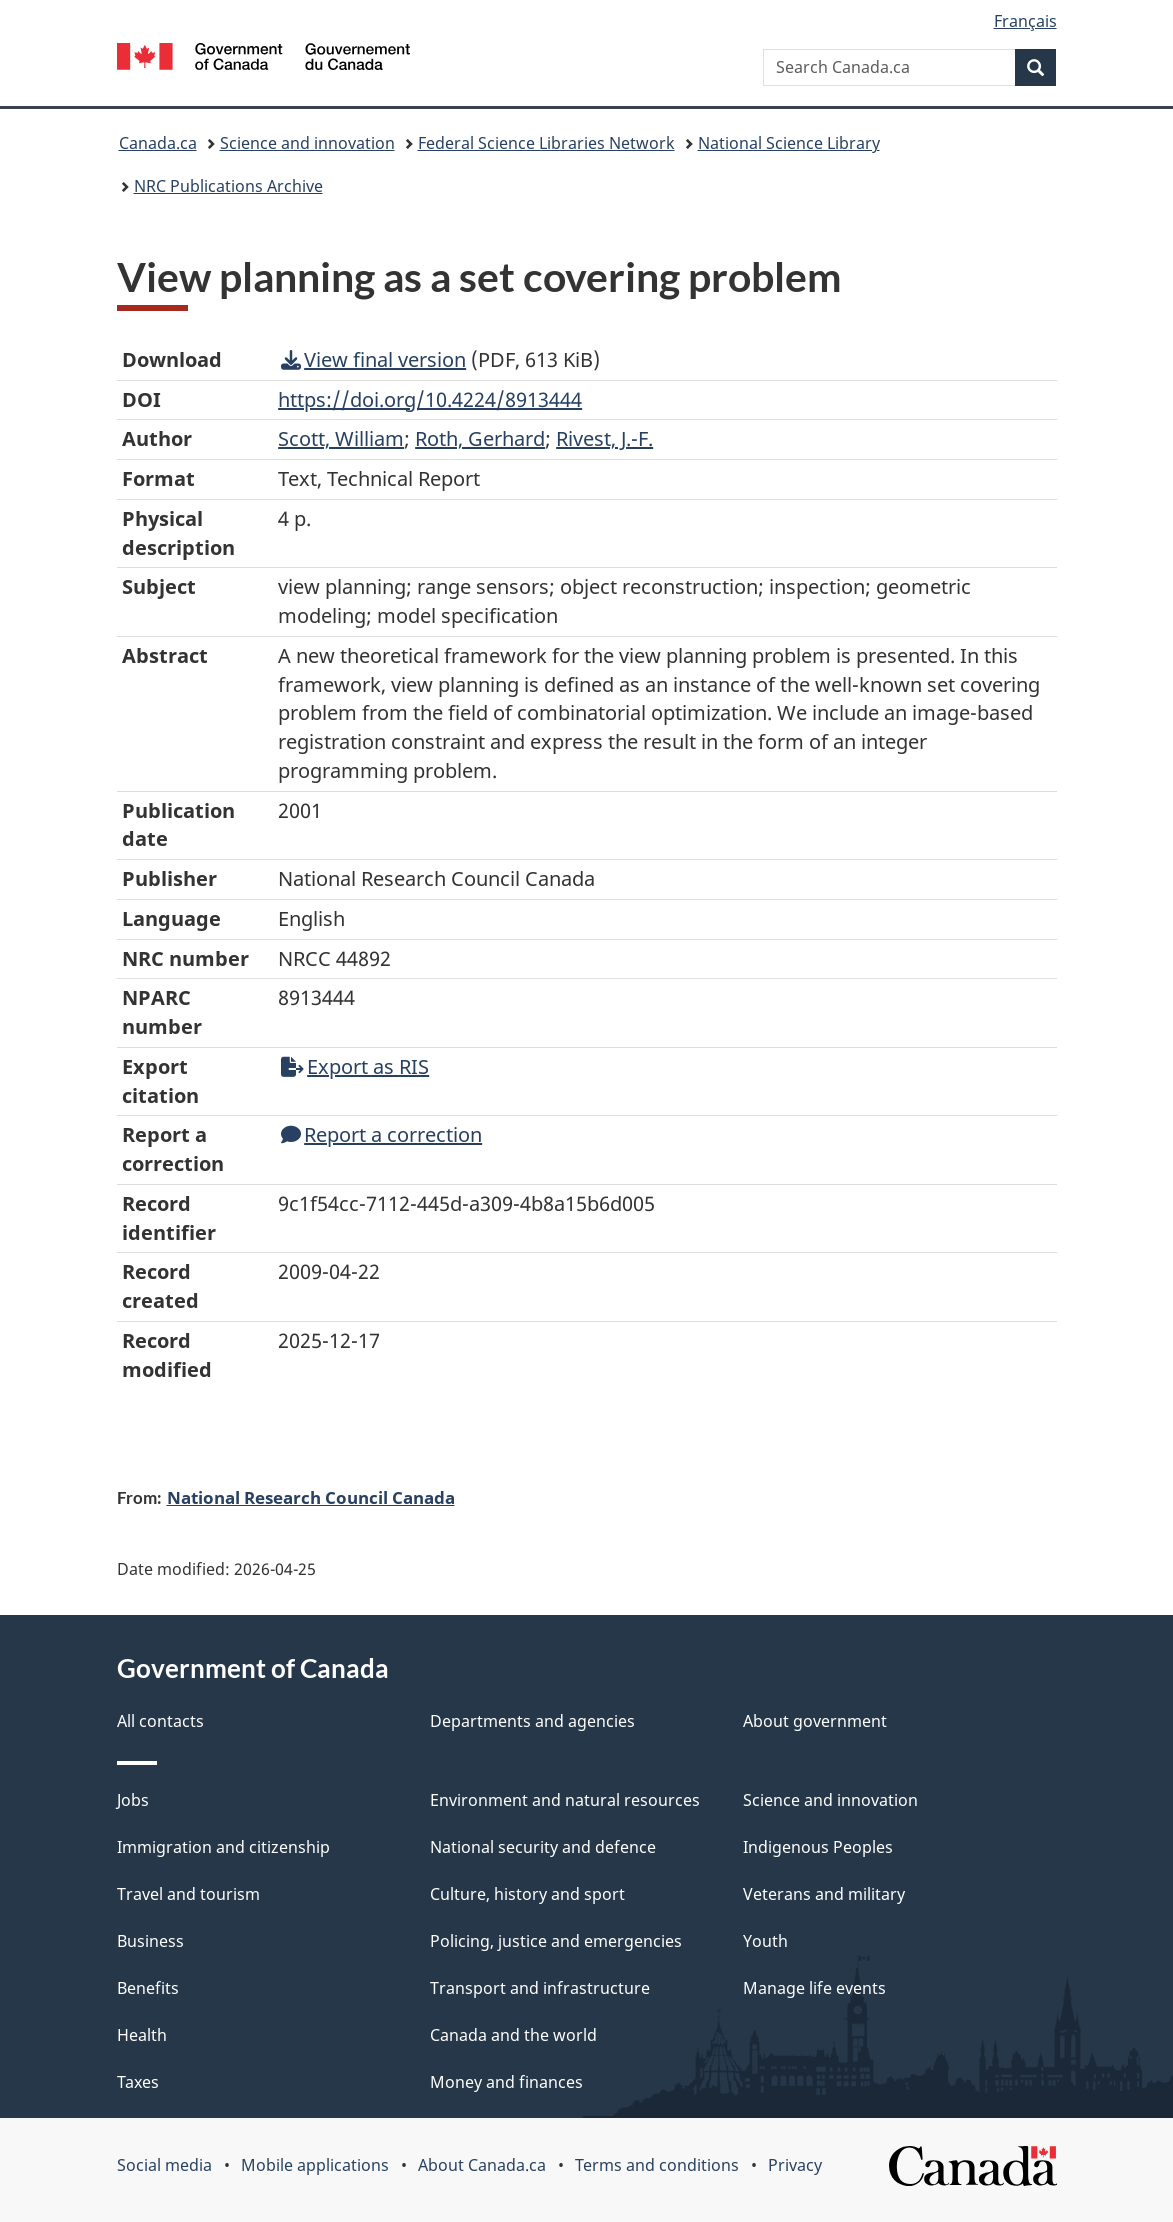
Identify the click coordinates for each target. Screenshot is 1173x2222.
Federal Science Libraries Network (546, 143)
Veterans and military (824, 1894)
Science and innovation (307, 143)
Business (150, 1941)
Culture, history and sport (527, 1894)
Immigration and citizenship (223, 1847)
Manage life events (814, 1988)
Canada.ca (158, 143)
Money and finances (506, 2082)
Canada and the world (513, 2035)
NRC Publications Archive (228, 186)
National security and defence (543, 1847)
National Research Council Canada (311, 1497)
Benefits (148, 1988)
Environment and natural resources (565, 1800)
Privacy (795, 2165)
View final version (373, 359)
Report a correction (381, 1134)
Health (142, 2035)
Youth (765, 1941)
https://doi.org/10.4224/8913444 (430, 399)
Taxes (138, 2082)
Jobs (133, 1800)
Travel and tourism (188, 1894)
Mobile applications (315, 2165)
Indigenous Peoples (818, 1847)
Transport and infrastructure (540, 1988)
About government (815, 1721)
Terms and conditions (657, 2165)
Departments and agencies (532, 1721)
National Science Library (789, 143)
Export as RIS (355, 1066)
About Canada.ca (482, 2165)
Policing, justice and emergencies (556, 1941)
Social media (164, 2165)
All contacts (160, 1721)
